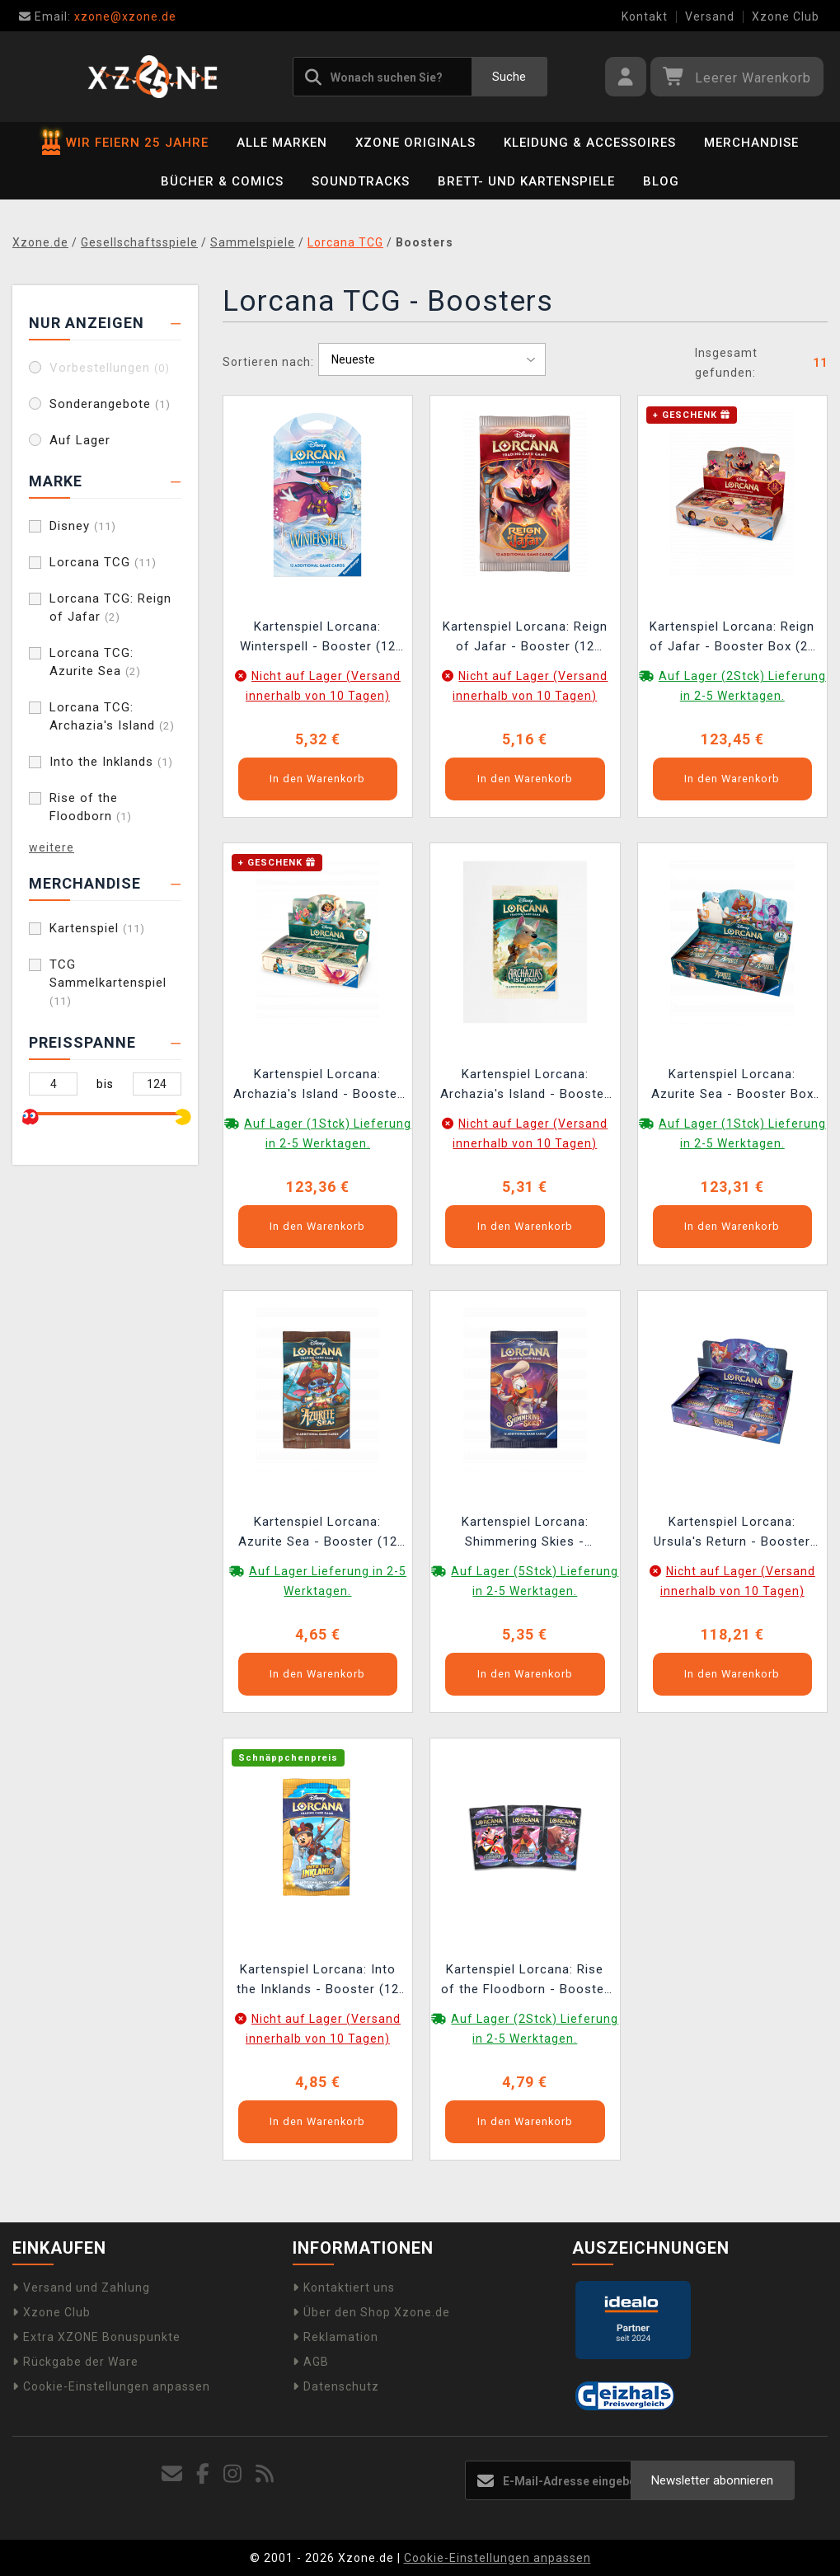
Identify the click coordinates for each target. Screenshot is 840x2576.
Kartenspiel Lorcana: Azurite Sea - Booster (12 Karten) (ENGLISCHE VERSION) (317, 1533)
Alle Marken (282, 142)
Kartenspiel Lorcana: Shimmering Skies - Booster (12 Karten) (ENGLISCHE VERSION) (525, 1533)
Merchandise (751, 142)
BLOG (661, 181)
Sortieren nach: (268, 361)
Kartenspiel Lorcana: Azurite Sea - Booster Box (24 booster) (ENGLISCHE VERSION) (732, 1086)
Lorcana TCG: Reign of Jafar (110, 607)
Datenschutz (336, 2386)
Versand (709, 16)
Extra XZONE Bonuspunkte (96, 2337)
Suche (509, 76)
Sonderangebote (110, 403)
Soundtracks (361, 181)
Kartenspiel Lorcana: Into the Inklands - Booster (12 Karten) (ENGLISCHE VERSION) (318, 1981)
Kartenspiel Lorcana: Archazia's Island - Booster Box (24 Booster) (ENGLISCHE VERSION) (317, 1086)
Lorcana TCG (103, 562)
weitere (51, 847)
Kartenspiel (97, 928)
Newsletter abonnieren (712, 2480)
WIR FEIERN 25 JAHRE (125, 142)
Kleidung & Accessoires (590, 142)
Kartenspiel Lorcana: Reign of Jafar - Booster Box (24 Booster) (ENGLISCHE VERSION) (732, 638)
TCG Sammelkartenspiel (108, 982)
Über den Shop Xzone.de (371, 2312)
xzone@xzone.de (97, 16)
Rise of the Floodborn (90, 807)
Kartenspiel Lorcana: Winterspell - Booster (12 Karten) (318, 638)
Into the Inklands (111, 761)
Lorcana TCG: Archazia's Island (112, 716)
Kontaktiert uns (344, 2287)
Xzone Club (785, 16)
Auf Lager (79, 440)
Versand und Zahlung (81, 2287)
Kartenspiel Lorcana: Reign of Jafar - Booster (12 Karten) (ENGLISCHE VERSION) (525, 638)
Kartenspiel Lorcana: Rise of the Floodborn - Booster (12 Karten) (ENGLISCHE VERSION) (525, 1981)
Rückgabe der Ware (75, 2361)
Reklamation (335, 2337)
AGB (311, 2361)
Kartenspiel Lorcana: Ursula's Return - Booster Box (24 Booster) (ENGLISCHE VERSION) (732, 1533)
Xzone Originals (415, 142)
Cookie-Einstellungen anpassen (111, 2386)
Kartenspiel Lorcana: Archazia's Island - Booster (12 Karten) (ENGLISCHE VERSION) (524, 1086)
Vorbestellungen (109, 367)
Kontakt (645, 16)
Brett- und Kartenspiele (526, 181)
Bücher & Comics (222, 181)
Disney (82, 525)
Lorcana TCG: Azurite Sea (95, 661)
